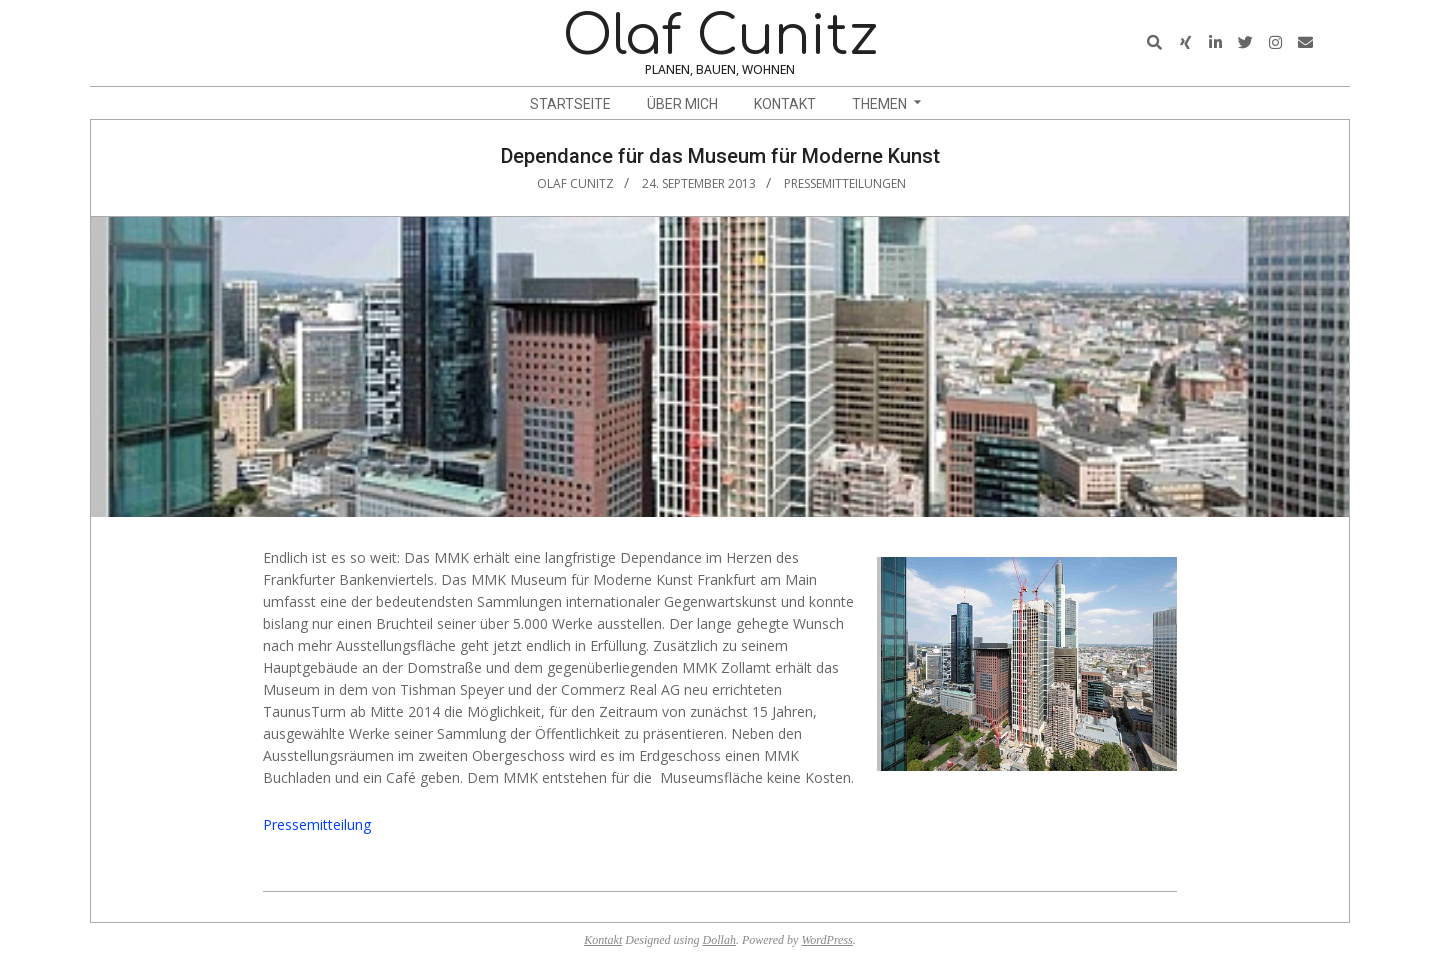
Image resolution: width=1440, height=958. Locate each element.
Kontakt (603, 940)
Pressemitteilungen (845, 183)
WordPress (826, 940)
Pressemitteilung (317, 824)
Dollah (719, 940)
